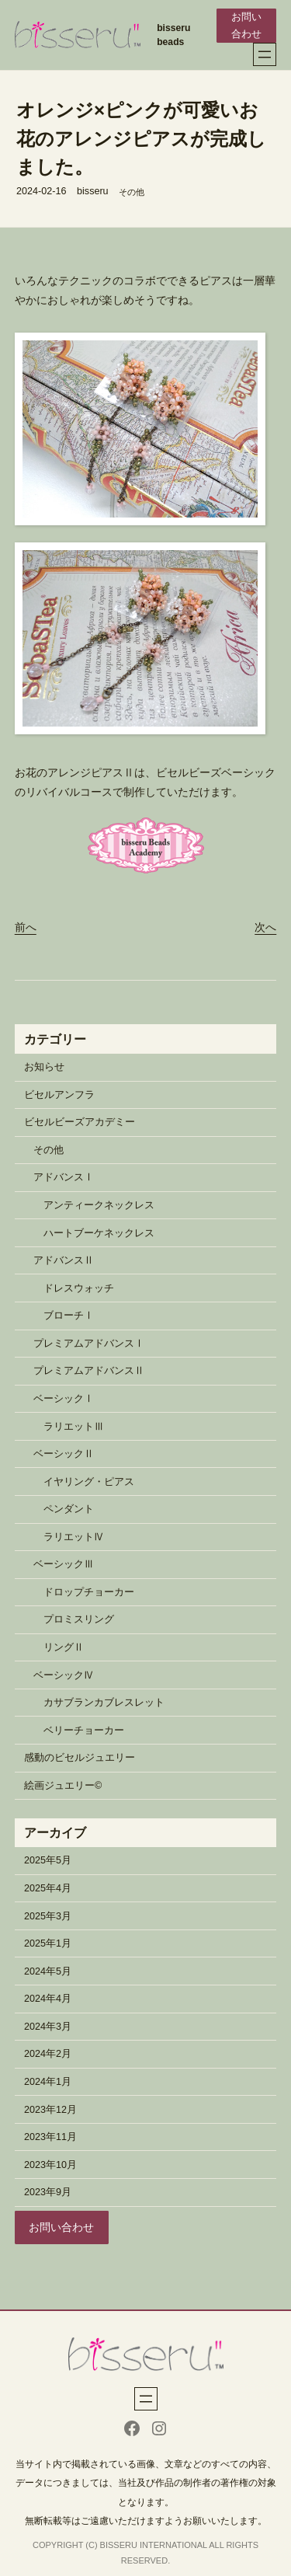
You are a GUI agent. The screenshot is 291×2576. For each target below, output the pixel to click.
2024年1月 (47, 2081)
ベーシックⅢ (63, 1564)
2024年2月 (47, 2053)
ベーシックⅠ (63, 1398)
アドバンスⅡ (63, 1260)
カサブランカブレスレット (104, 1702)
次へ (265, 927)
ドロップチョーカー (88, 1592)
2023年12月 (50, 2109)
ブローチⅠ (68, 1315)
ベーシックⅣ (63, 1675)
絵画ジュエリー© (63, 1785)
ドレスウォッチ (78, 1288)
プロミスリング (78, 1619)
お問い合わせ (246, 26)
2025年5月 (47, 1860)
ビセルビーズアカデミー (79, 1122)
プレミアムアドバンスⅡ (88, 1370)
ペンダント (68, 1509)
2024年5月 (47, 1971)
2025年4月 (47, 1888)
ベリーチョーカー (83, 1730)
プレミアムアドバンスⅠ (88, 1343)
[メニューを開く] (264, 54)
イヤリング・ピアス (88, 1481)
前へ (25, 927)
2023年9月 (47, 2192)
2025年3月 (47, 1916)
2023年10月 (50, 2164)
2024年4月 (47, 1998)
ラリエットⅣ (73, 1537)
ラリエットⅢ (73, 1426)
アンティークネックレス (98, 1205)
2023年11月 (50, 2137)
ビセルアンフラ (59, 1094)
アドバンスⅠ (63, 1177)
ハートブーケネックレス (98, 1233)
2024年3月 (47, 2026)
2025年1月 (47, 1943)
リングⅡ (63, 1647)
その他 (131, 192)
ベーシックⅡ (63, 1453)
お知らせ (44, 1066)
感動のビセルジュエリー (79, 1757)
